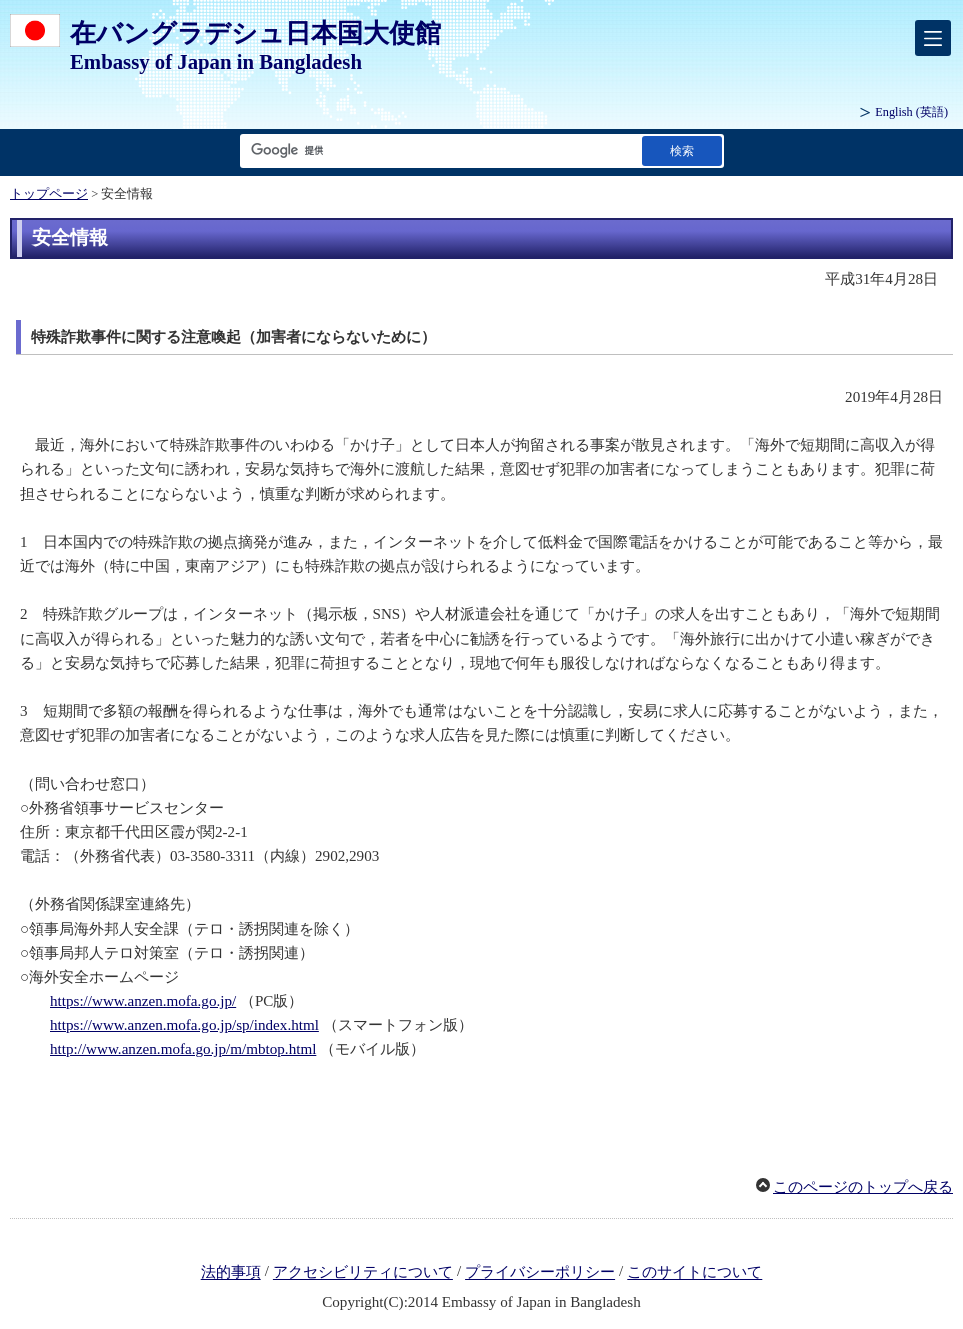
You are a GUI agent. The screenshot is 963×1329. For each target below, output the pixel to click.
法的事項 (231, 1273)
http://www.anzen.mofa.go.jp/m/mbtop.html (183, 1049)
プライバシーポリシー (540, 1273)
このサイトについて (694, 1273)
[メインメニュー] (933, 38)
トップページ (49, 194)
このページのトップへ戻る (863, 1187)
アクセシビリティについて (363, 1273)
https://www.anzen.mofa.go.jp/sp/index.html (184, 1025)
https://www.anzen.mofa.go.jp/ (143, 1001)
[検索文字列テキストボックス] (437, 150)
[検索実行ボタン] (682, 150)
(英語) (911, 112)
